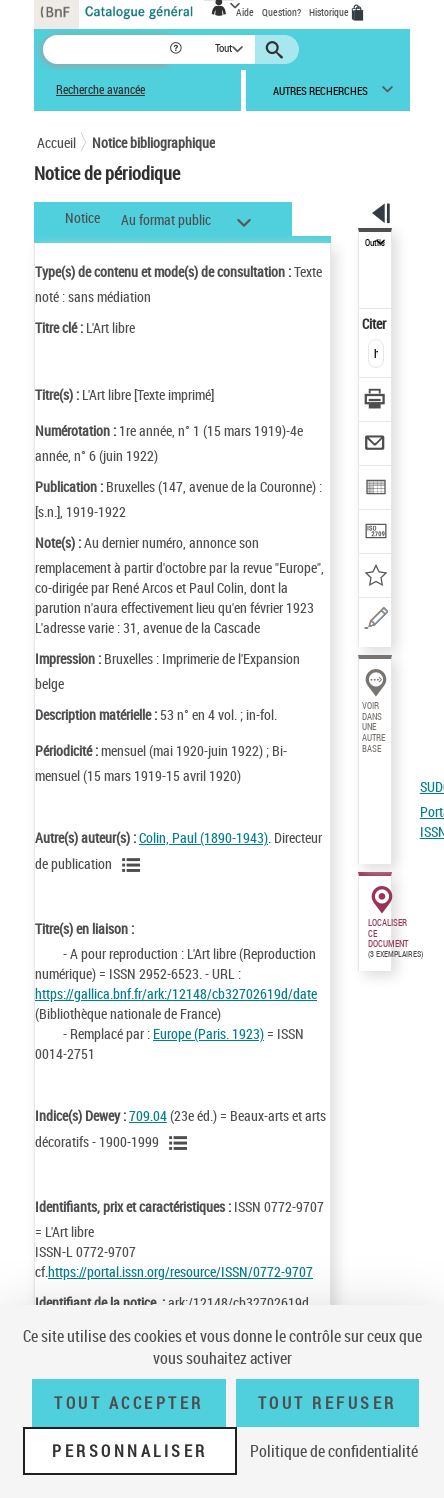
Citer (375, 323)
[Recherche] (105, 49)
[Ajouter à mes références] (375, 577)
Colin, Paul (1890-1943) (203, 837)
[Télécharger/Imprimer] (375, 401)
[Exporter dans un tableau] (375, 489)
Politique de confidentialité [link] (334, 1451)
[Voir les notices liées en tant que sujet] (181, 1143)
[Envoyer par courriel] (375, 445)
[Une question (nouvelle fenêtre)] (375, 621)
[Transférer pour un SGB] (375, 533)
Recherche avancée (100, 89)
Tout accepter (129, 1403)
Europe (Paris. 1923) (208, 1033)
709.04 (148, 1115)
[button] (177, 49)
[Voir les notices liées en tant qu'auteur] (134, 865)
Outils (375, 243)
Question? (281, 12)
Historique (330, 12)
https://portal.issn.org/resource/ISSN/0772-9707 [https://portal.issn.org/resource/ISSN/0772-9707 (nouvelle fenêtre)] (180, 1271)
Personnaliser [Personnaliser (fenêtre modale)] (130, 1451)
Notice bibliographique (153, 142)
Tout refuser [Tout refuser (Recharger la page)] (327, 1403)
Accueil (56, 142)
